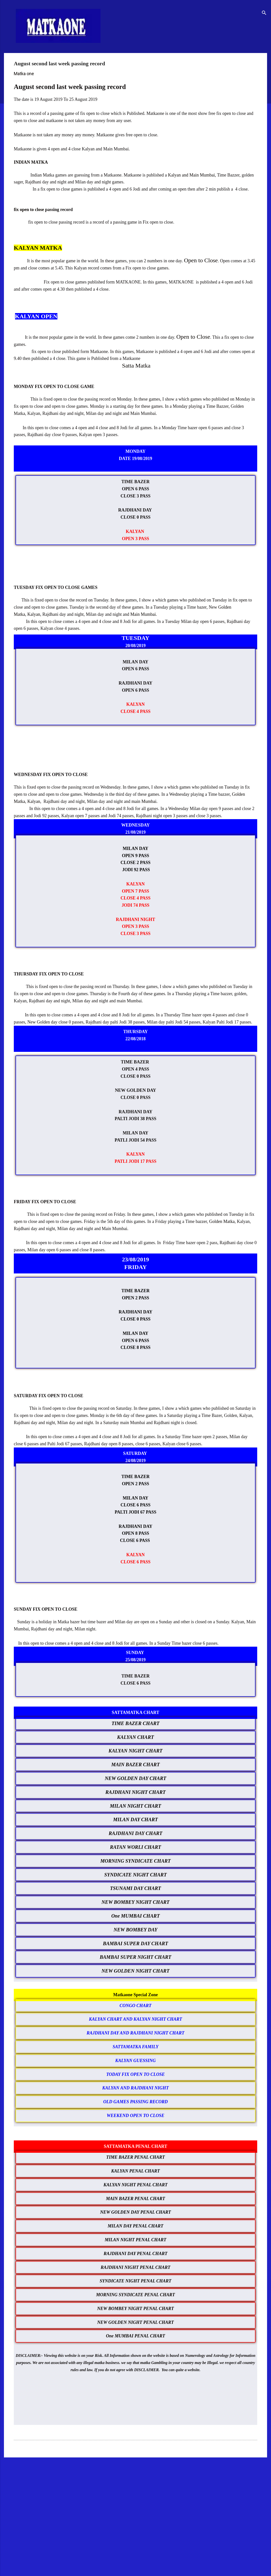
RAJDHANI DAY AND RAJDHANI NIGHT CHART (135, 2032)
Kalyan (33, 614)
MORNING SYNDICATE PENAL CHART (135, 2294)
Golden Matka (222, 1221)
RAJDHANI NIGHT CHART (135, 1792)
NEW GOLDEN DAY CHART (135, 1778)
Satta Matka (136, 365)
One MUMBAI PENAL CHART (135, 2335)
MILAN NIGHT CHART (135, 1806)
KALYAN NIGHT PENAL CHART (135, 2184)
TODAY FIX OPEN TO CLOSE (135, 2074)
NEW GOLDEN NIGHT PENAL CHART (135, 2322)
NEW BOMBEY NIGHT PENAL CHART (135, 2308)
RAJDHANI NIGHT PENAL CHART (135, 2267)
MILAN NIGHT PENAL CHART (135, 2239)
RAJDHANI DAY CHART (135, 1833)
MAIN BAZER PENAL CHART (135, 2198)
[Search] (264, 13)
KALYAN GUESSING (135, 2060)
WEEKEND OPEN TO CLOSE (135, 2115)
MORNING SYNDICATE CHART (135, 1861)
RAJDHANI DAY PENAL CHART (135, 2253)
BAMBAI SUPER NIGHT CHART (135, 1957)
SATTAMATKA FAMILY (135, 2046)
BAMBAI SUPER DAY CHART (135, 1943)
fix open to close (29, 209)
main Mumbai (143, 801)
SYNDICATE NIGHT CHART (135, 1874)
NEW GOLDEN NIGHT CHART (135, 1971)
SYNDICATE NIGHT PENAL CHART (135, 2280)
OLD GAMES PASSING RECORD (135, 2101)
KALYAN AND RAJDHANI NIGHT (135, 2087)
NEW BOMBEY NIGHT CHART (135, 1902)
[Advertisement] (135, 2495)
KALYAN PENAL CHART (135, 2171)
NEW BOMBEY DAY (135, 1929)
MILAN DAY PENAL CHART (135, 2225)
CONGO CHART (135, 2005)
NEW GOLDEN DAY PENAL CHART (135, 2212)
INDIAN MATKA (31, 162)
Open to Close (201, 260)
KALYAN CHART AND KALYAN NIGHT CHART (135, 2019)
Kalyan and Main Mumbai (191, 175)
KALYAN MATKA (38, 248)
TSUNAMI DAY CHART (135, 1888)
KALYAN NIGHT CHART (136, 1750)
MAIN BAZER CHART (135, 1764)
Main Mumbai (143, 614)
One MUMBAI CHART (135, 1916)
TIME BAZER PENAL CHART (135, 2157)
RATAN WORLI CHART (135, 1847)
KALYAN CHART (135, 1737)
